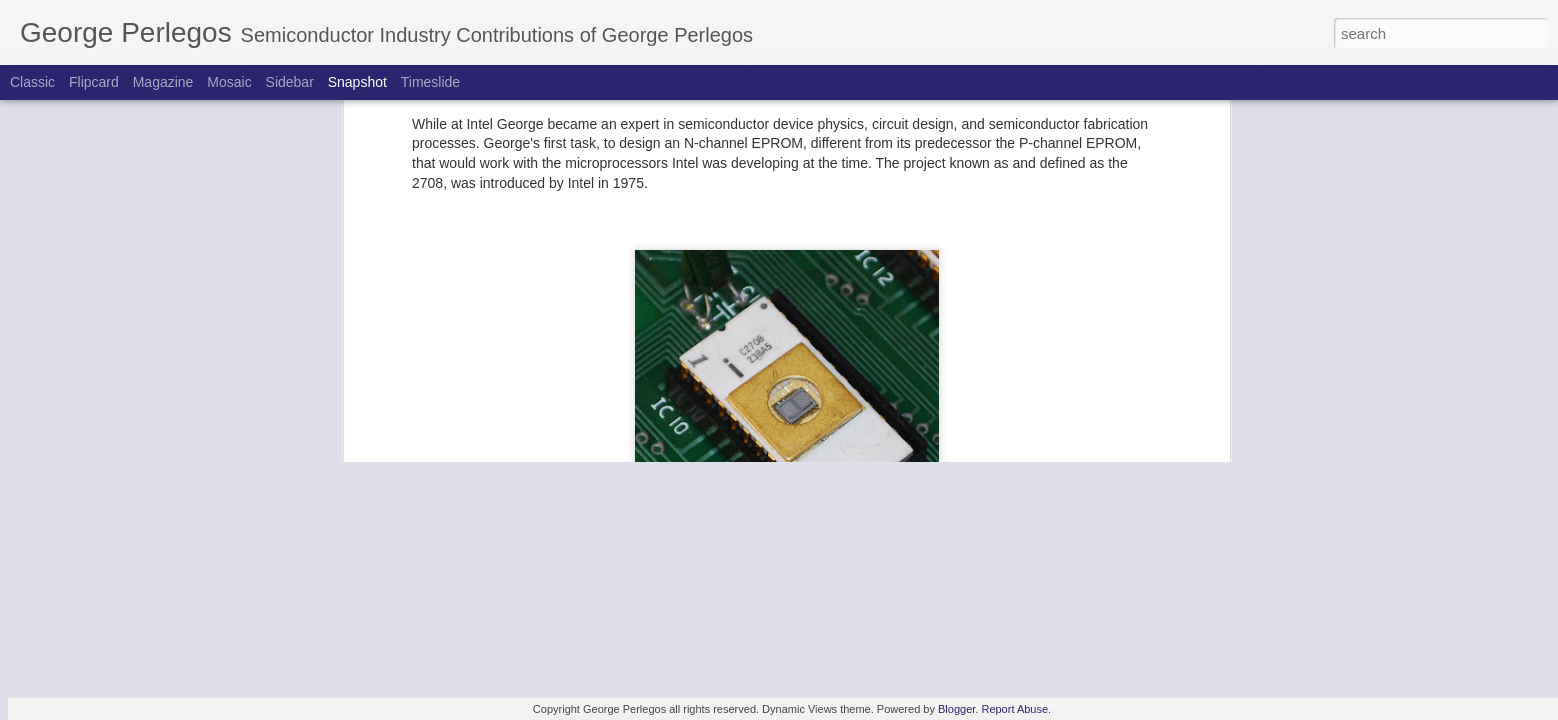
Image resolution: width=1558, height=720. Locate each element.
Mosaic (229, 82)
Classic (32, 82)
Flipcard (94, 82)
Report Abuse (1014, 709)
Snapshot (357, 82)
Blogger (956, 709)
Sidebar (290, 82)
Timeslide (430, 82)
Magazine (163, 82)
